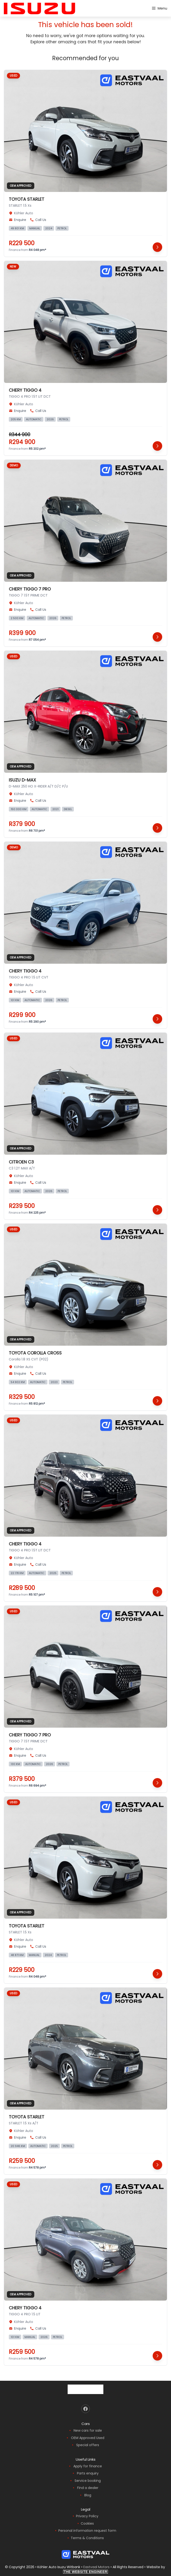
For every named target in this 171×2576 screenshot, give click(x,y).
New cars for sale (88, 2430)
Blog (87, 2495)
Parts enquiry (88, 2473)
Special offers (87, 2445)
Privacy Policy (87, 2516)
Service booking (88, 2480)
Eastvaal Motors (96, 2567)
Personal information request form (87, 2530)
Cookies (87, 2523)
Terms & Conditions (87, 2538)
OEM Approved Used (87, 2437)
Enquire (17, 219)
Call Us (38, 219)
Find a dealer (87, 2487)
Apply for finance (87, 2466)
